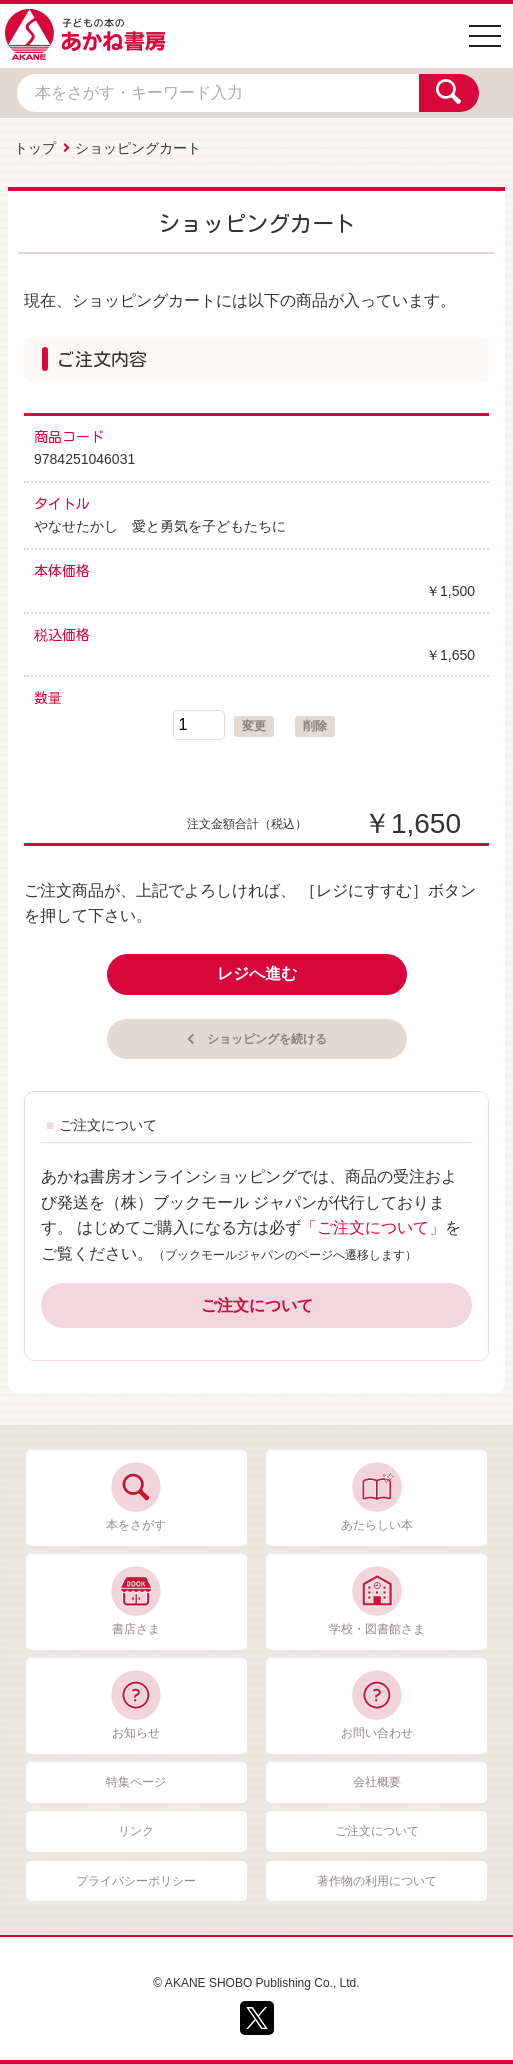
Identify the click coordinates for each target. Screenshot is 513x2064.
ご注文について (257, 1305)
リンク (136, 1831)
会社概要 (377, 1782)
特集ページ (136, 1782)
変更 (254, 726)
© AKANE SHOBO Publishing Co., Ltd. (256, 1983)
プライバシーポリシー (136, 1881)
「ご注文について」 (373, 1227)
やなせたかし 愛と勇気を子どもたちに (160, 526)
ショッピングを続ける (267, 1039)
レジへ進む (257, 973)
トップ (35, 148)
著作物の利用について (377, 1881)
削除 (315, 726)
